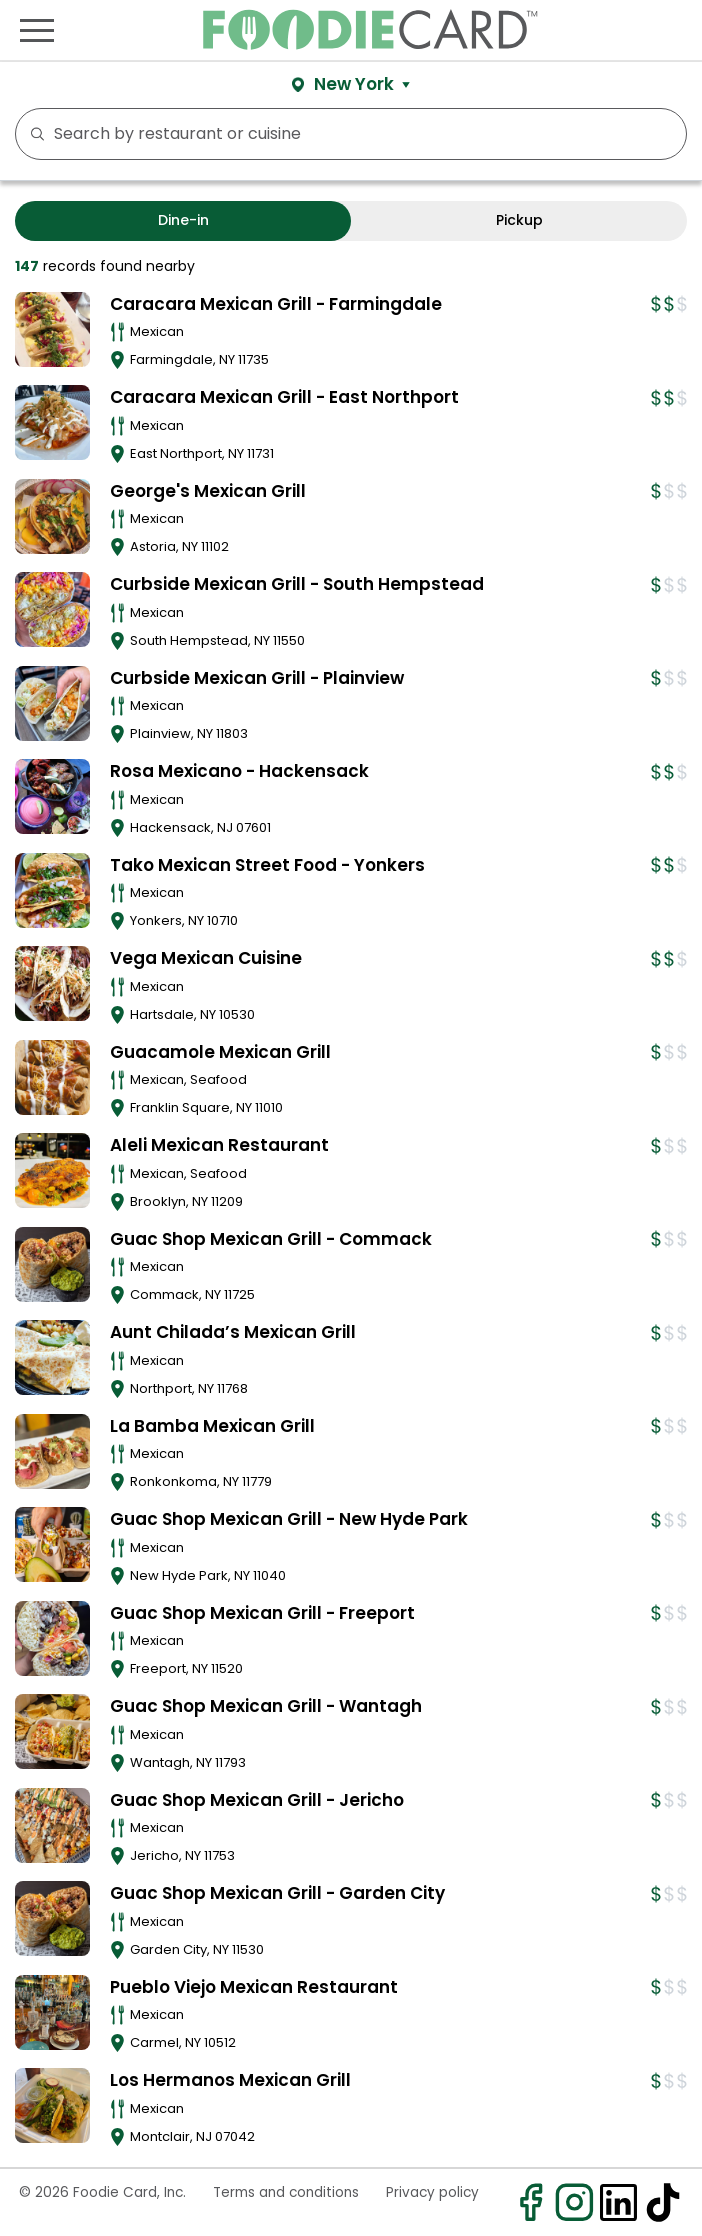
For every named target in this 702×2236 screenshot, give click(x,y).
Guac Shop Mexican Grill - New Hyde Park (289, 1519)
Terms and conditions (286, 2192)
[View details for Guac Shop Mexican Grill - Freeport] (52, 1638)
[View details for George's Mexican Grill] (52, 516)
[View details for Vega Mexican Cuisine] (52, 983)
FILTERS (665, 134)
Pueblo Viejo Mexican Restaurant (254, 1987)
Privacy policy (432, 2192)
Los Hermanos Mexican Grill (230, 2080)
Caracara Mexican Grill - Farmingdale (276, 304)
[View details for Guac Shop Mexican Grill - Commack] (52, 1264)
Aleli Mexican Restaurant (219, 1145)
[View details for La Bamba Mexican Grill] (52, 1451)
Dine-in (183, 220)
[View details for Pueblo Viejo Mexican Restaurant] (52, 2012)
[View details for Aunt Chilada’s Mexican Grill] (52, 1357)
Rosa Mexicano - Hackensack (239, 771)
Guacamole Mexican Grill (220, 1052)
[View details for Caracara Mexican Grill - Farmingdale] (52, 329)
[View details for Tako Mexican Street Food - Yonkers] (52, 890)
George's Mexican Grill (208, 491)
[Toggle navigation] (37, 30)
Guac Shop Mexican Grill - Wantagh (266, 1706)
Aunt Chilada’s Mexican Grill (233, 1332)
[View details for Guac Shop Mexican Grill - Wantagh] (52, 1731)
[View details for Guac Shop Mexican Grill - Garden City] (52, 1918)
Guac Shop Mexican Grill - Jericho (257, 1800)
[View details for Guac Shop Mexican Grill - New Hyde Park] (52, 1544)
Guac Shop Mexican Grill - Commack (271, 1239)
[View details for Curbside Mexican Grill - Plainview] (52, 703)
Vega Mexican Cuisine (206, 958)
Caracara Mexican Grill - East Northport (284, 397)
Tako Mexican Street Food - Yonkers (267, 865)
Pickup (519, 220)
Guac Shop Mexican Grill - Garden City (277, 1893)
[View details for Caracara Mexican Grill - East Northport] (52, 422)
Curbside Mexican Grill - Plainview (257, 678)
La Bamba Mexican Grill (212, 1426)
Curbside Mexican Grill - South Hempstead (297, 584)
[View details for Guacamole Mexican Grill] (52, 1077)
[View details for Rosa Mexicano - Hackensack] (52, 796)
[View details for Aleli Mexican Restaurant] (52, 1170)
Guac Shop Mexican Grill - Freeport (262, 1613)
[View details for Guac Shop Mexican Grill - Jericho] (52, 1825)
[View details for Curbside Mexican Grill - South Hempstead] (52, 609)
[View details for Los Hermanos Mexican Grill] (52, 2105)
